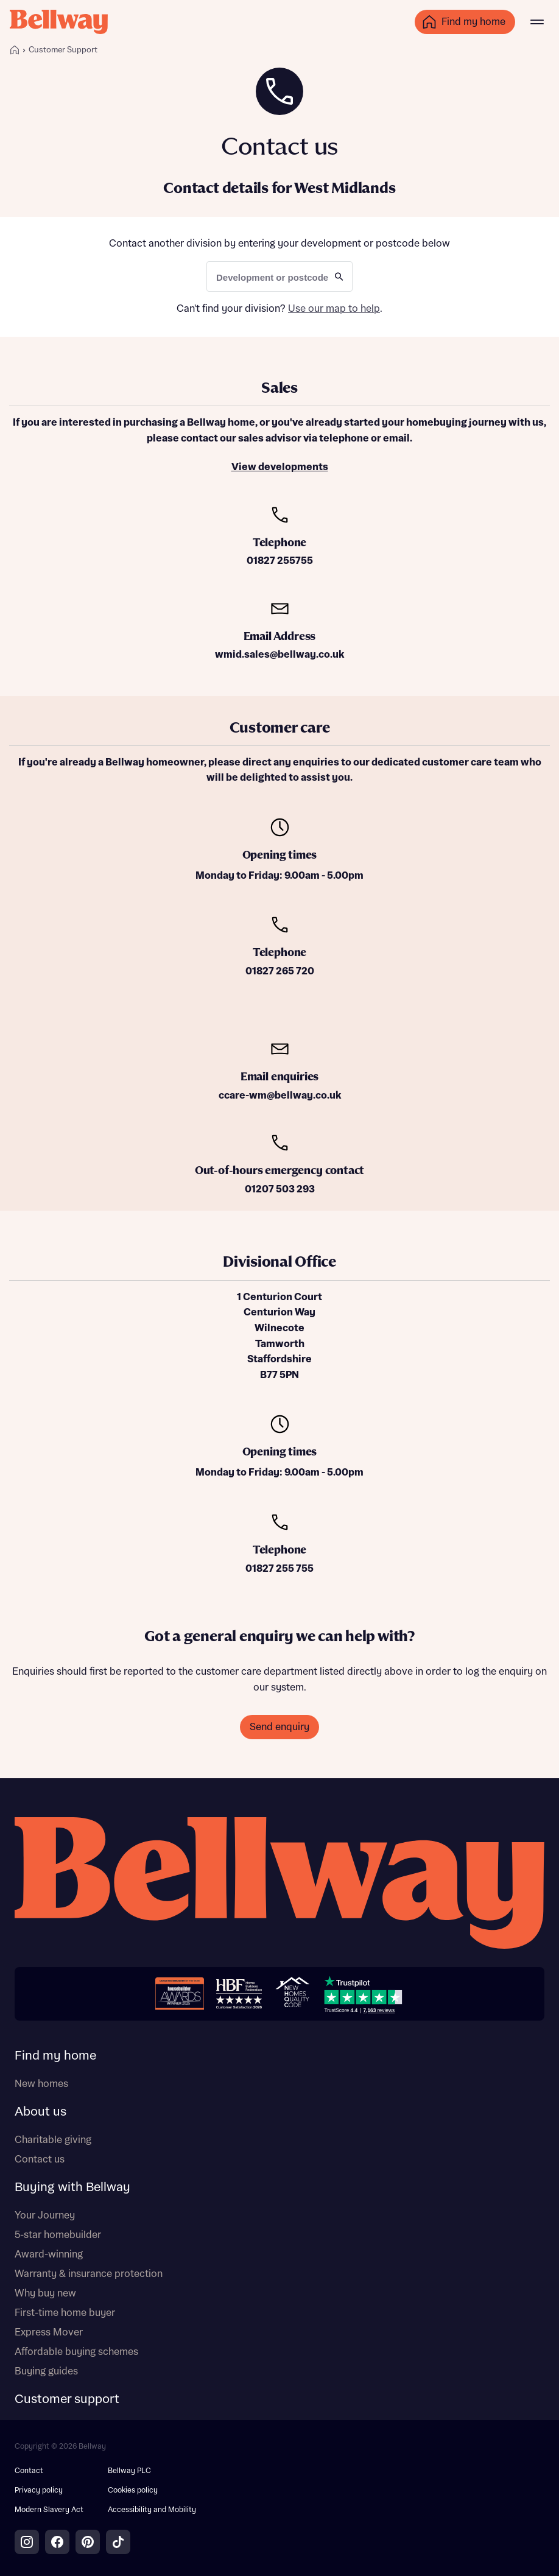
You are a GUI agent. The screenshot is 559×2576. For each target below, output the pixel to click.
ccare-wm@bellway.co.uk (280, 1095)
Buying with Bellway (72, 2187)
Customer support (67, 2399)
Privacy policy (39, 2490)
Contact (29, 2471)
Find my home (55, 2056)
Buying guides (46, 2371)
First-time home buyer (65, 2313)
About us (40, 2112)
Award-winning (49, 2254)
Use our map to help (334, 308)
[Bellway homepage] (279, 1884)
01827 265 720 (279, 971)
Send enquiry (279, 1727)
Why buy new (45, 2293)
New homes (41, 2084)
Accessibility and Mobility (152, 2510)
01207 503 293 (280, 1189)
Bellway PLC (129, 2471)
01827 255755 (280, 560)
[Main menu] (537, 22)
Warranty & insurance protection (89, 2274)
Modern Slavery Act (49, 2510)
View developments (279, 467)
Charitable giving (53, 2140)
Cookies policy (133, 2490)
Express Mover (49, 2332)
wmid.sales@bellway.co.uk (279, 654)
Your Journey (45, 2215)
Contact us (40, 2159)
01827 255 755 (279, 1568)
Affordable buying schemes (76, 2352)
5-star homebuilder (58, 2235)
